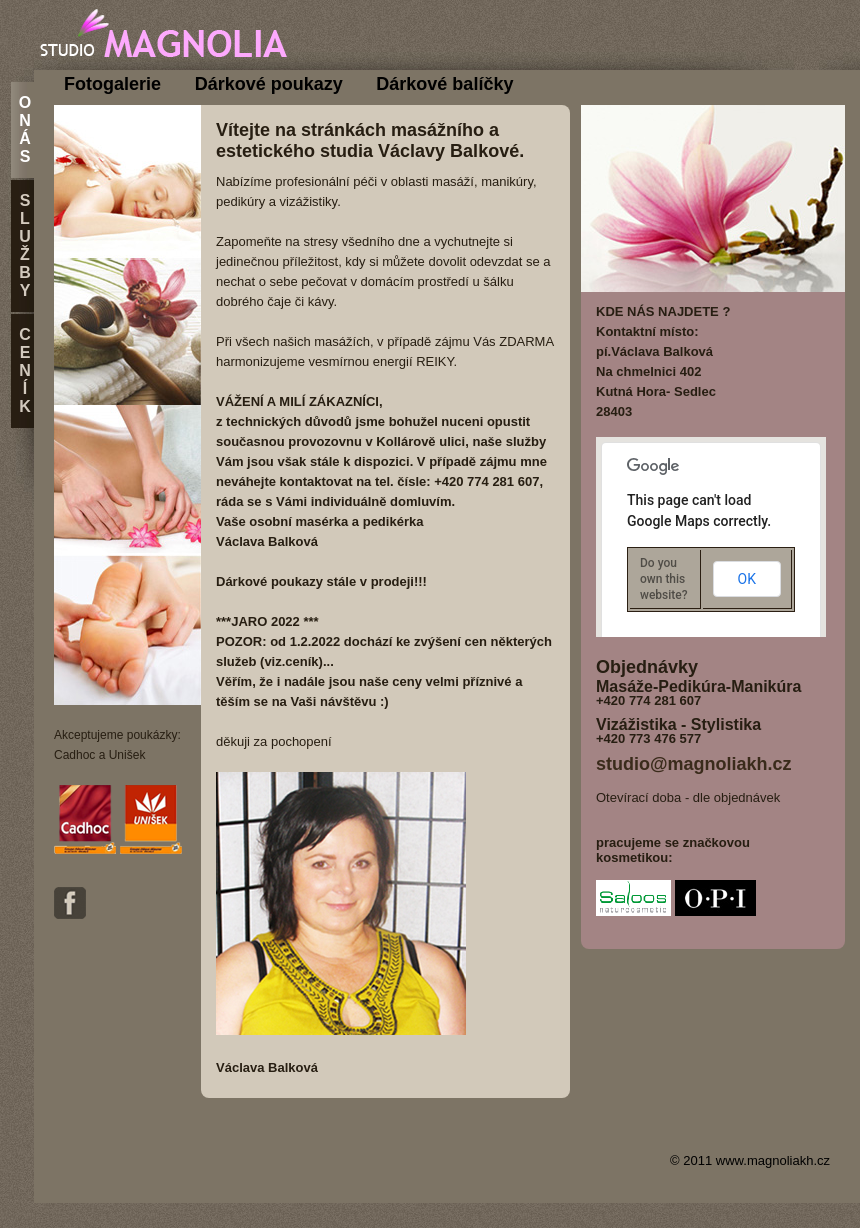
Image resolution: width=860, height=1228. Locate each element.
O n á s (25, 129)
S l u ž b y (25, 245)
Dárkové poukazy (269, 84)
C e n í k (25, 370)
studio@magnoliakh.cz (694, 764)
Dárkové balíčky (444, 84)
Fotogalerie (112, 84)
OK (747, 579)
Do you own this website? (664, 579)
